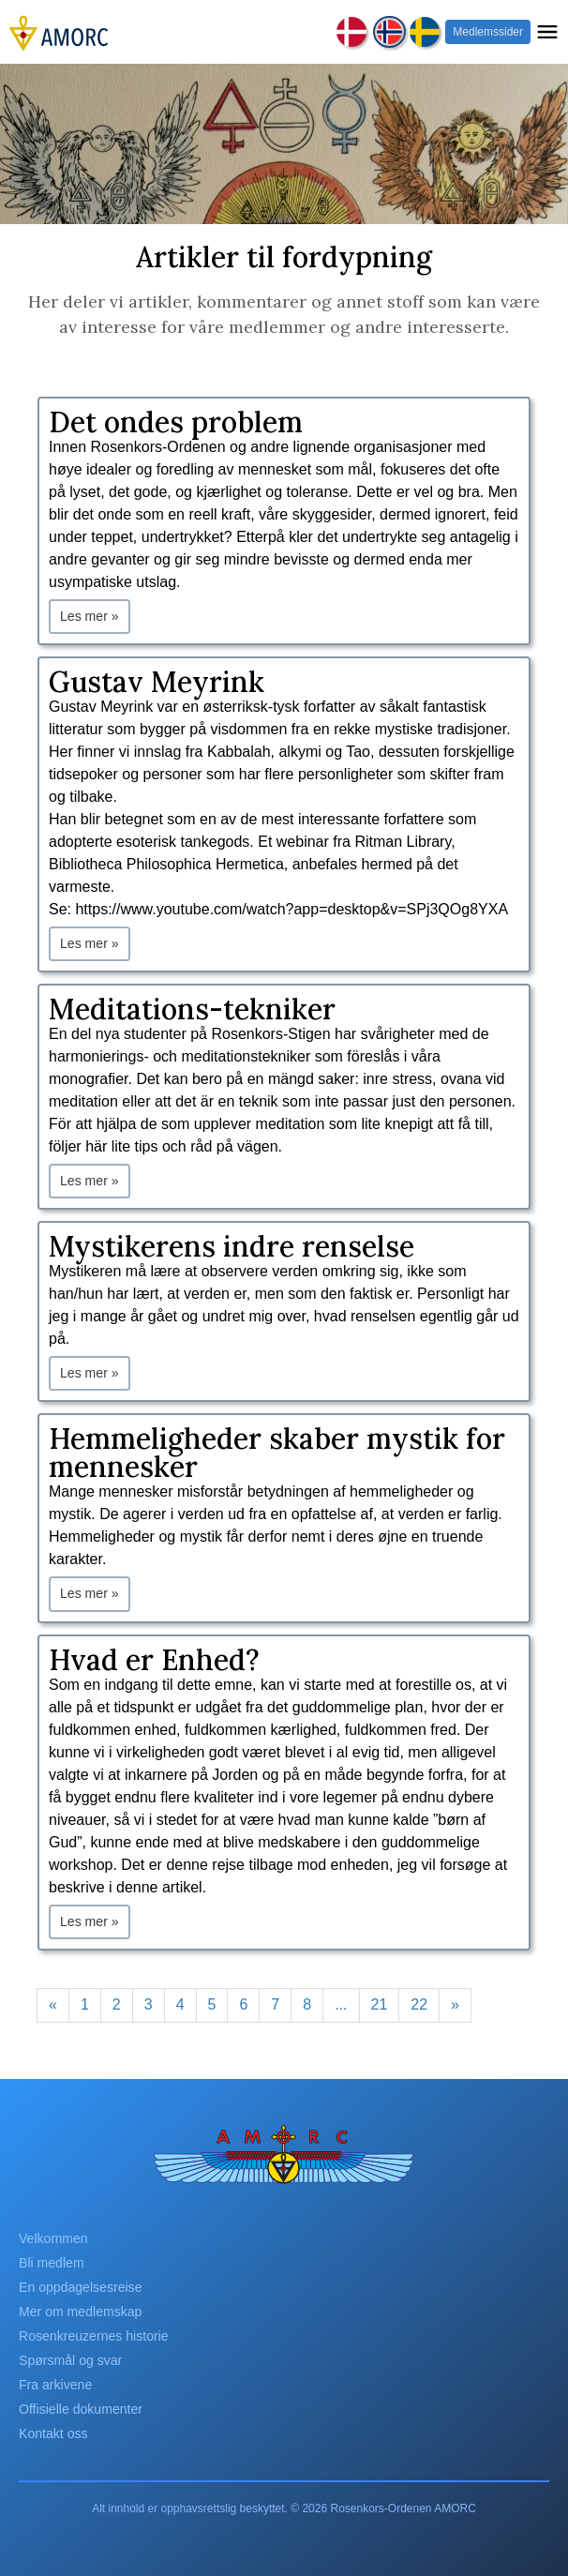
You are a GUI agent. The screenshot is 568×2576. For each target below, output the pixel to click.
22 (419, 2004)
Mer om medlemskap (80, 2311)
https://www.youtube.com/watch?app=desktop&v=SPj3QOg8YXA (291, 909)
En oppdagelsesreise (80, 2287)
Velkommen (53, 2238)
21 (379, 2004)
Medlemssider (488, 31)
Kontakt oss (53, 2433)
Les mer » (89, 616)
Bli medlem (51, 2262)
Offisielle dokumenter (80, 2409)
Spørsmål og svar (70, 2360)
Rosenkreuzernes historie (94, 2335)
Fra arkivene (55, 2384)
